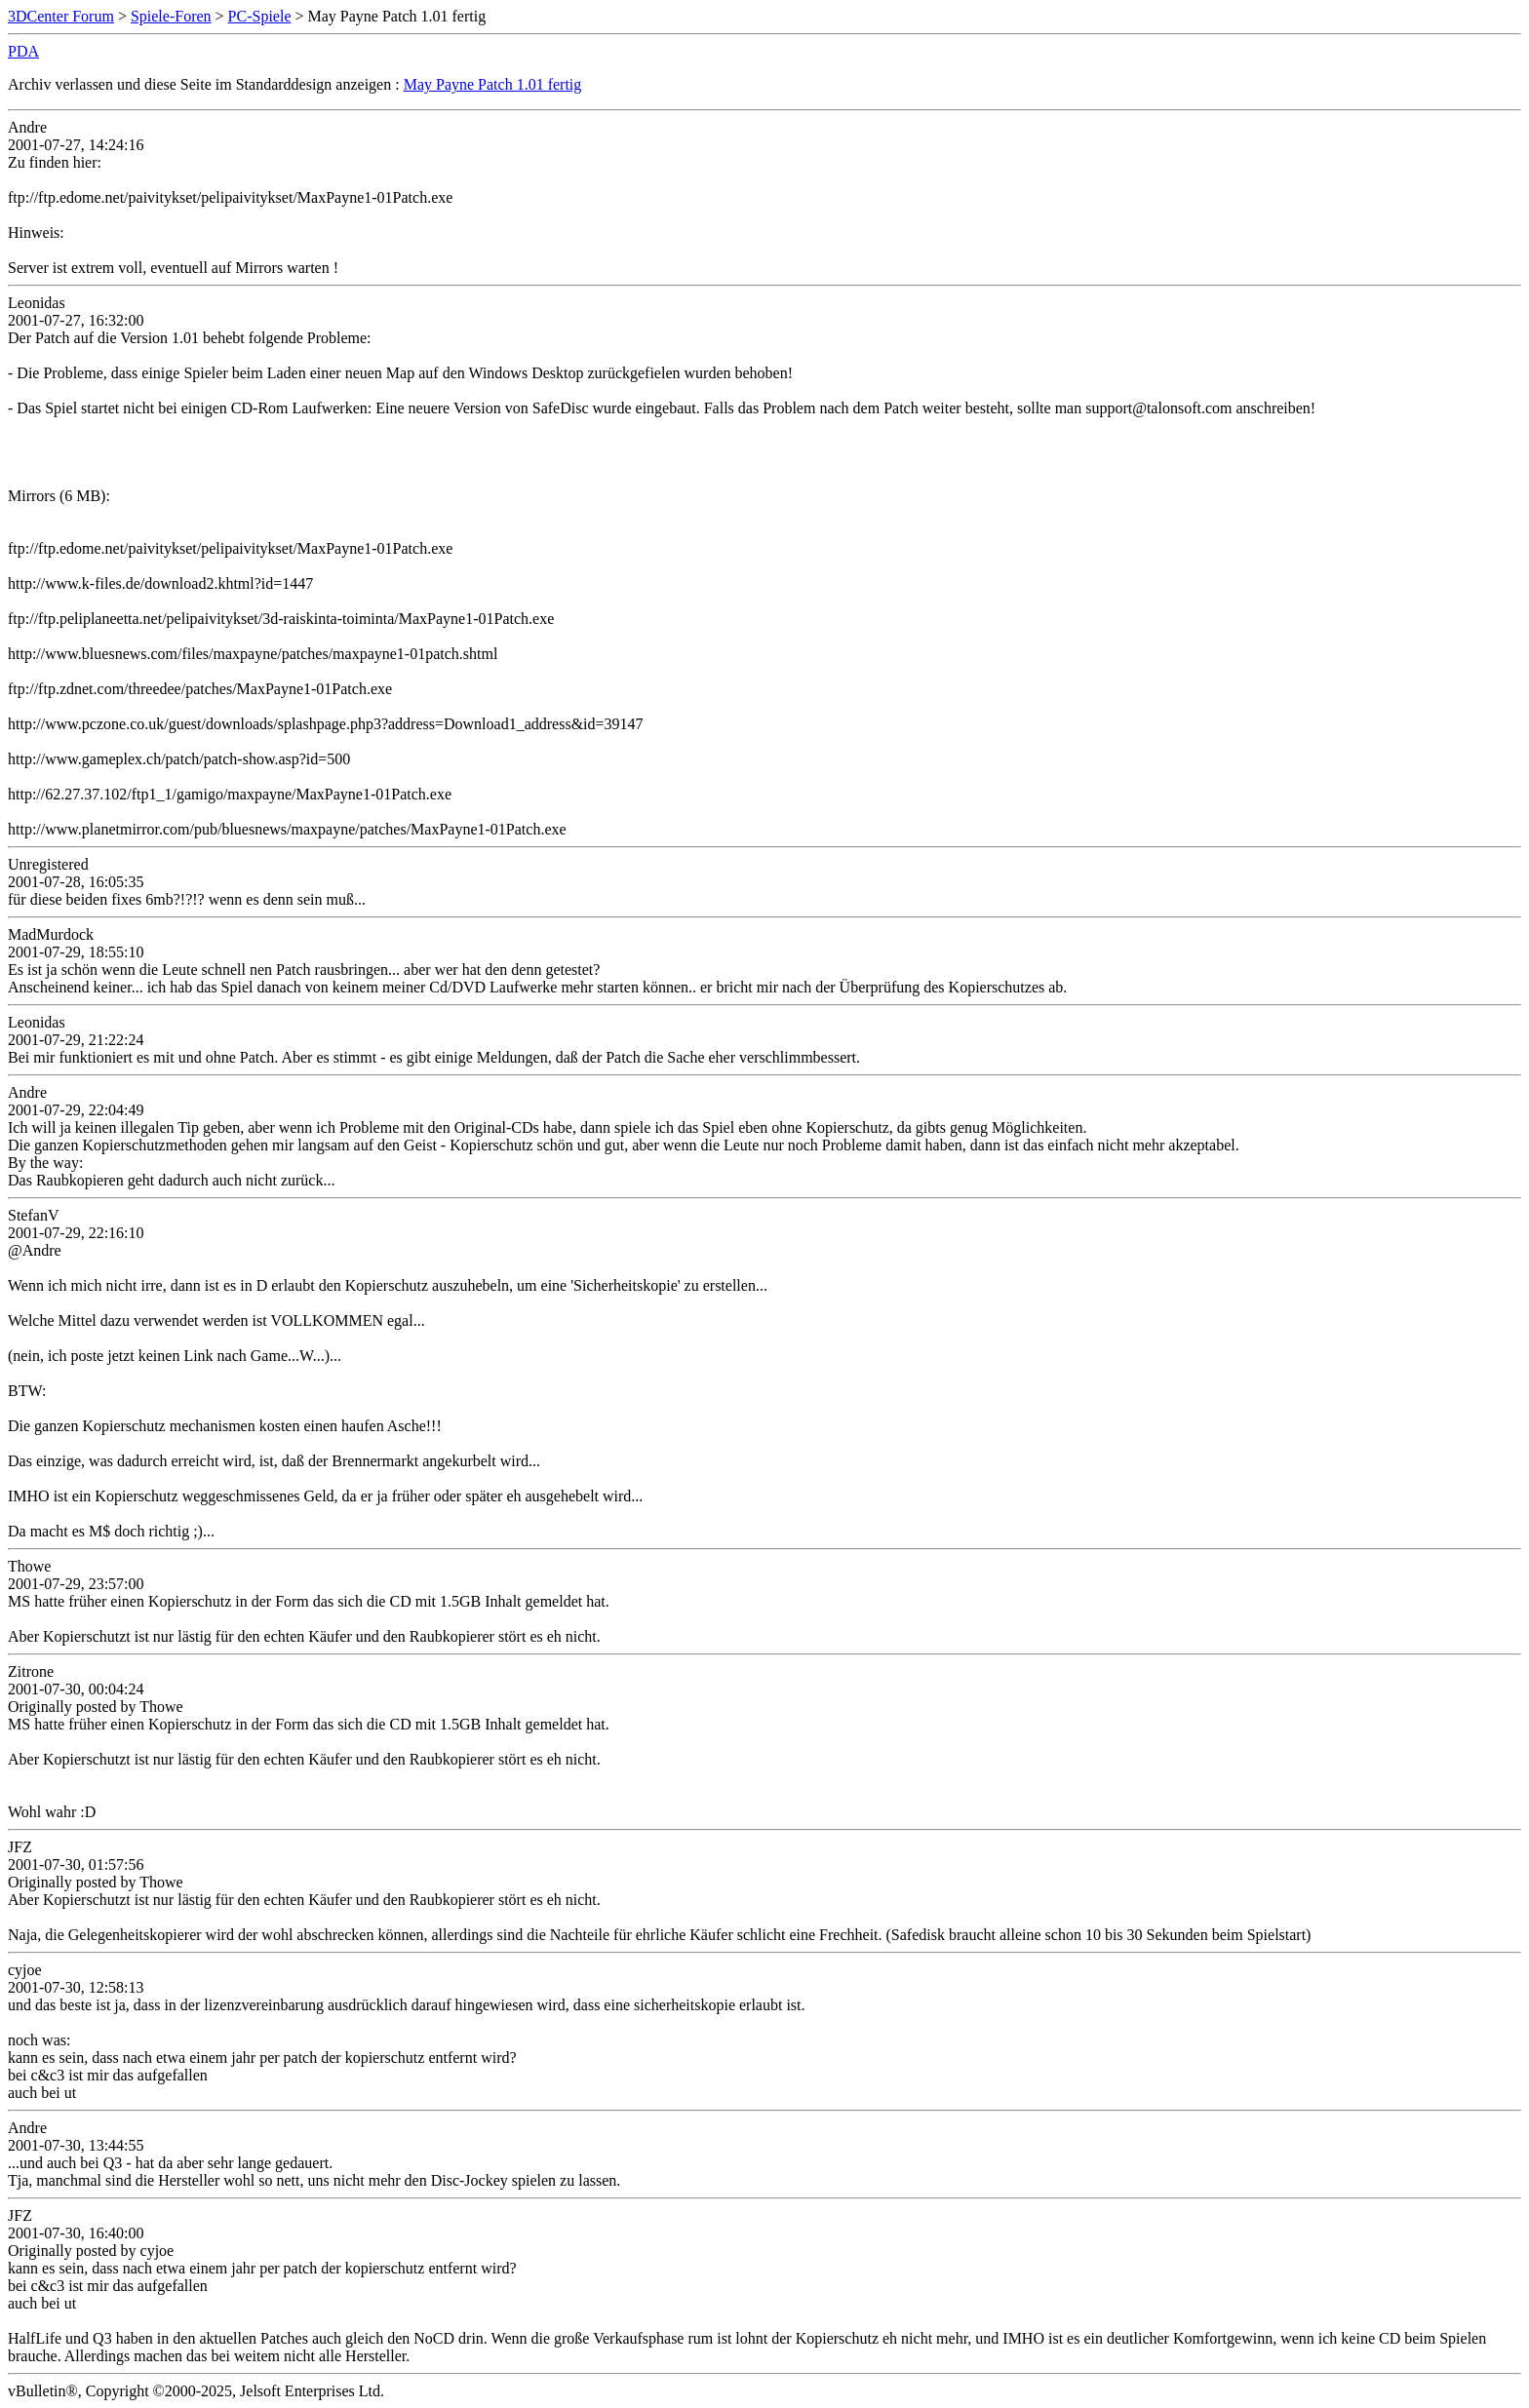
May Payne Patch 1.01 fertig (493, 84)
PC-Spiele (260, 16)
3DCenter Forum (61, 16)
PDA (23, 51)
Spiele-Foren (171, 16)
